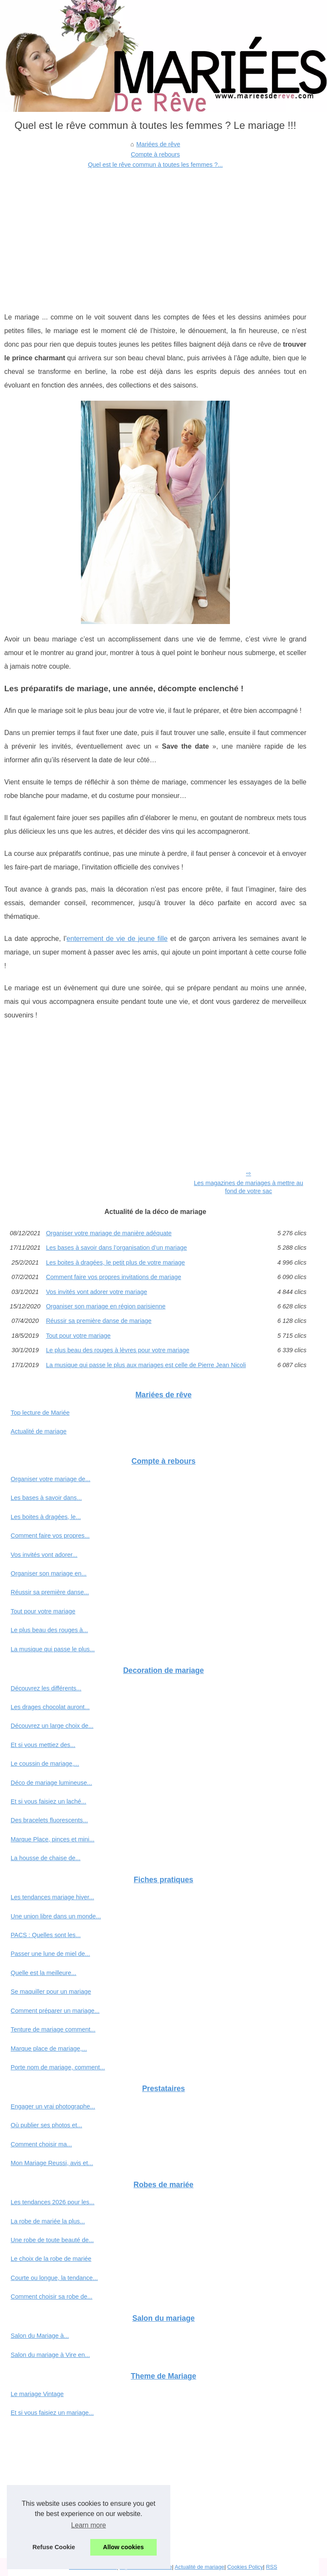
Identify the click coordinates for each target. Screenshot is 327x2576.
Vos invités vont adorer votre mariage (96, 1292)
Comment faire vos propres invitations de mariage (113, 1277)
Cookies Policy (245, 2567)
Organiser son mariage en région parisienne (106, 1306)
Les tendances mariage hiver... (52, 1897)
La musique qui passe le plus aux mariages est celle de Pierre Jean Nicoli (146, 1365)
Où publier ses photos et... (46, 2125)
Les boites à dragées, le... (46, 1516)
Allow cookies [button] (123, 2547)
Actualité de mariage (38, 1431)
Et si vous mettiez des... (43, 1744)
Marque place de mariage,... (49, 2048)
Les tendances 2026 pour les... (53, 2202)
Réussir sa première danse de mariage (99, 1321)
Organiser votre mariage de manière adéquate (109, 1233)
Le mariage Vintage (37, 2394)
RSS (271, 2567)
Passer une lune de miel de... (50, 1953)
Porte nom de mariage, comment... (58, 2067)
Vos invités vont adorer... (44, 1554)
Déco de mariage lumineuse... (51, 1782)
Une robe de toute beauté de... (52, 2240)
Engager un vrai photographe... (53, 2106)
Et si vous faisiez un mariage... (52, 2412)
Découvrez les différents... (46, 1688)
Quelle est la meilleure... (43, 1972)
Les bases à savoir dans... (46, 1497)
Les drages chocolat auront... (50, 1707)
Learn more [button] (88, 2525)
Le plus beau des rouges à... (49, 1630)
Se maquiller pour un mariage (51, 1991)
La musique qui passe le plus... (53, 1649)
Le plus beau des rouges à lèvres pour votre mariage (117, 1350)
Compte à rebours (155, 154)
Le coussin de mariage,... (45, 1763)
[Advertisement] (155, 234)
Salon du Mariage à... (40, 2335)
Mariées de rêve (158, 144)
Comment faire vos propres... (50, 1535)
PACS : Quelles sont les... (46, 1935)
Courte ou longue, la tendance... (54, 2277)
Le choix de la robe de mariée (51, 2258)
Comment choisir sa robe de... (51, 2296)
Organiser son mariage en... (48, 1573)
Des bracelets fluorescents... (49, 1820)
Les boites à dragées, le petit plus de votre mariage (115, 1262)
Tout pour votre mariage (78, 1336)
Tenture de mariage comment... (53, 2029)
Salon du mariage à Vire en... (50, 2354)
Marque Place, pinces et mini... (53, 1839)
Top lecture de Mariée (40, 1412)
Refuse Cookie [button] (53, 2547)
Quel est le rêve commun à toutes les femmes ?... (155, 164)
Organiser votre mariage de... (50, 1479)
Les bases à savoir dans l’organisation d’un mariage (116, 1248)
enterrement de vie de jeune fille (116, 938)
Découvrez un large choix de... (52, 1725)
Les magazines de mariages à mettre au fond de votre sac (248, 1187)
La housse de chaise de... (45, 1858)
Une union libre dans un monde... (56, 1916)
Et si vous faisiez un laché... (48, 1801)
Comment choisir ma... (41, 2144)
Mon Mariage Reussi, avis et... (52, 2163)
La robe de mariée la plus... (48, 2221)
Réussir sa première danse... (50, 1592)
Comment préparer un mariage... (55, 2010)
